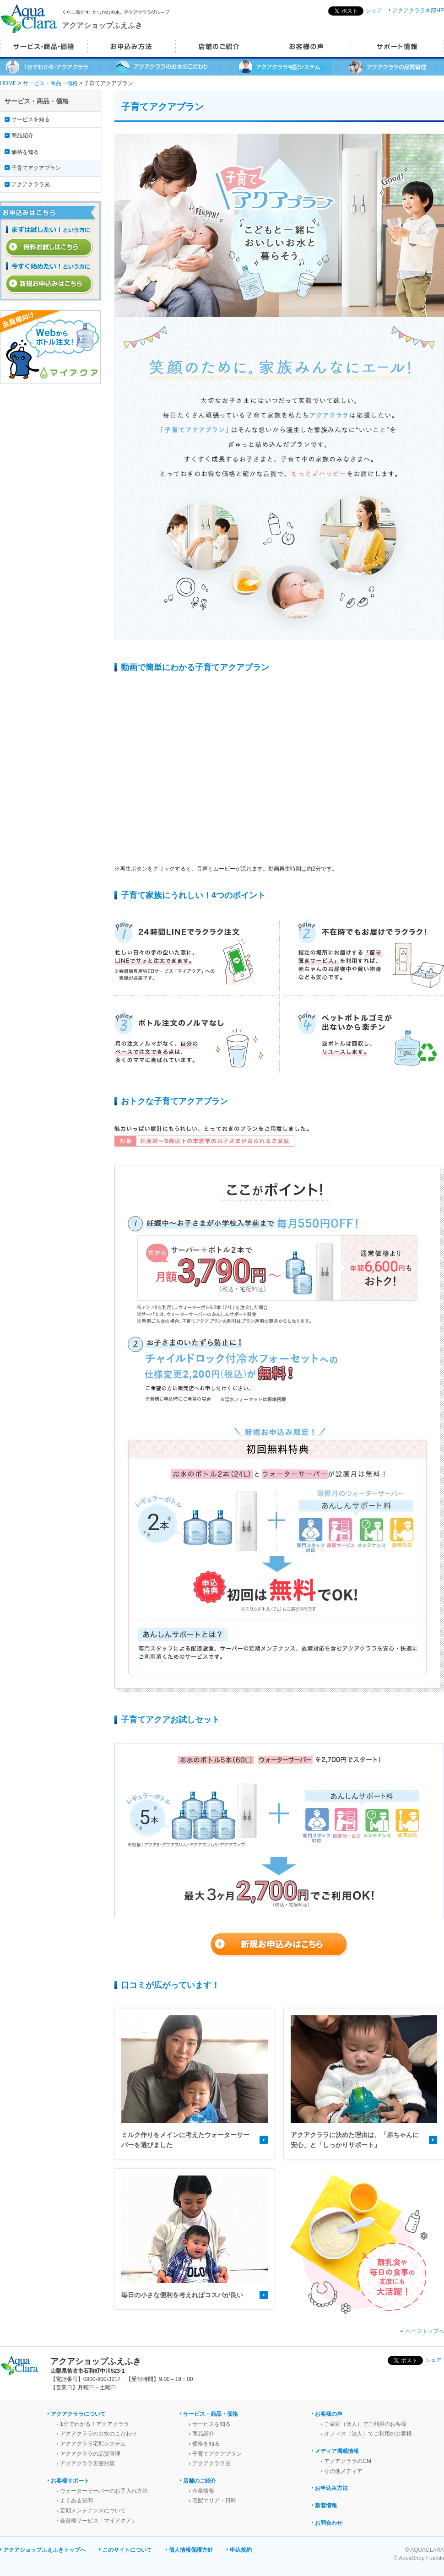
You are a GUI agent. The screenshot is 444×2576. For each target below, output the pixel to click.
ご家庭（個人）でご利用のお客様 (365, 2424)
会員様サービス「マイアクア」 (98, 2520)
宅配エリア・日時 (214, 2500)
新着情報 (326, 2505)
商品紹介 (22, 135)
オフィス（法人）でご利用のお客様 (368, 2433)
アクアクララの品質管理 (90, 2454)
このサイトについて (127, 2550)
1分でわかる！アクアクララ (94, 2424)
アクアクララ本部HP (418, 10)
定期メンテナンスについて (93, 2510)
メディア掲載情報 (337, 2451)
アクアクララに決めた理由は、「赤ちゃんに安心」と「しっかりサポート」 (355, 2139)
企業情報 (203, 2491)
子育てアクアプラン (36, 168)
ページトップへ (425, 2331)
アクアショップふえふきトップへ (44, 2550)
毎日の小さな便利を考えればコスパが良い (182, 2295)
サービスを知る (30, 119)
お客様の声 (328, 2414)
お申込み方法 (331, 2488)
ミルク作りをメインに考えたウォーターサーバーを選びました (185, 2139)
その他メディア (343, 2471)
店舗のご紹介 (199, 2481)
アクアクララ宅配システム (93, 2444)
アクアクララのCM (347, 2461)
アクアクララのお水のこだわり (98, 2433)
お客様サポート (70, 2481)
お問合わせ (328, 2523)
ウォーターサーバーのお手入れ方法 (104, 2491)
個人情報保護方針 (191, 2550)
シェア (374, 10)
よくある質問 (76, 2500)
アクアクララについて (78, 2414)
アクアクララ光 (30, 184)
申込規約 (241, 2550)
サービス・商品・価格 (50, 83)
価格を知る (25, 152)
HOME (8, 83)
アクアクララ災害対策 (87, 2463)
